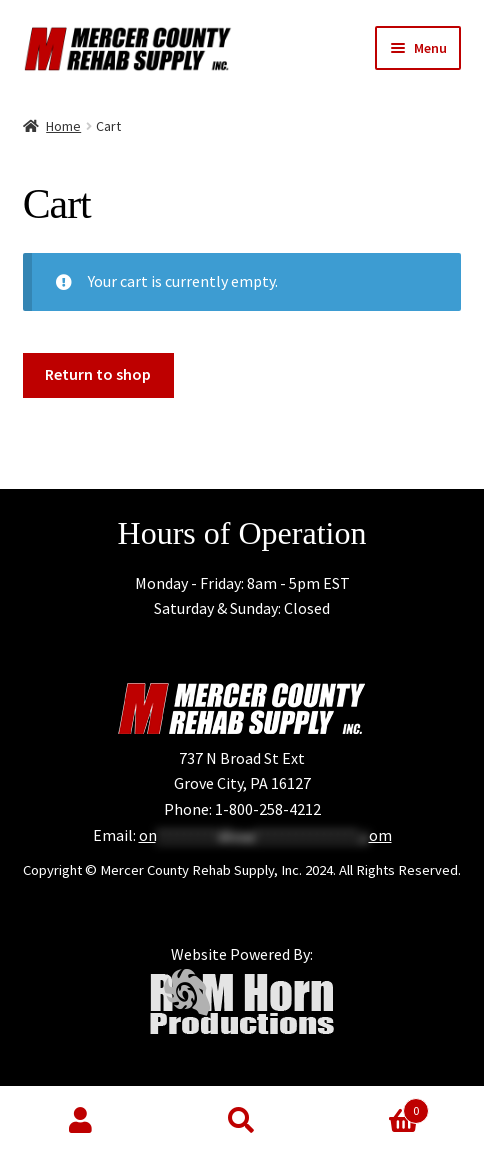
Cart (376, 1106)
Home (63, 126)
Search (241, 1121)
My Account (80, 1121)
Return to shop (98, 374)
